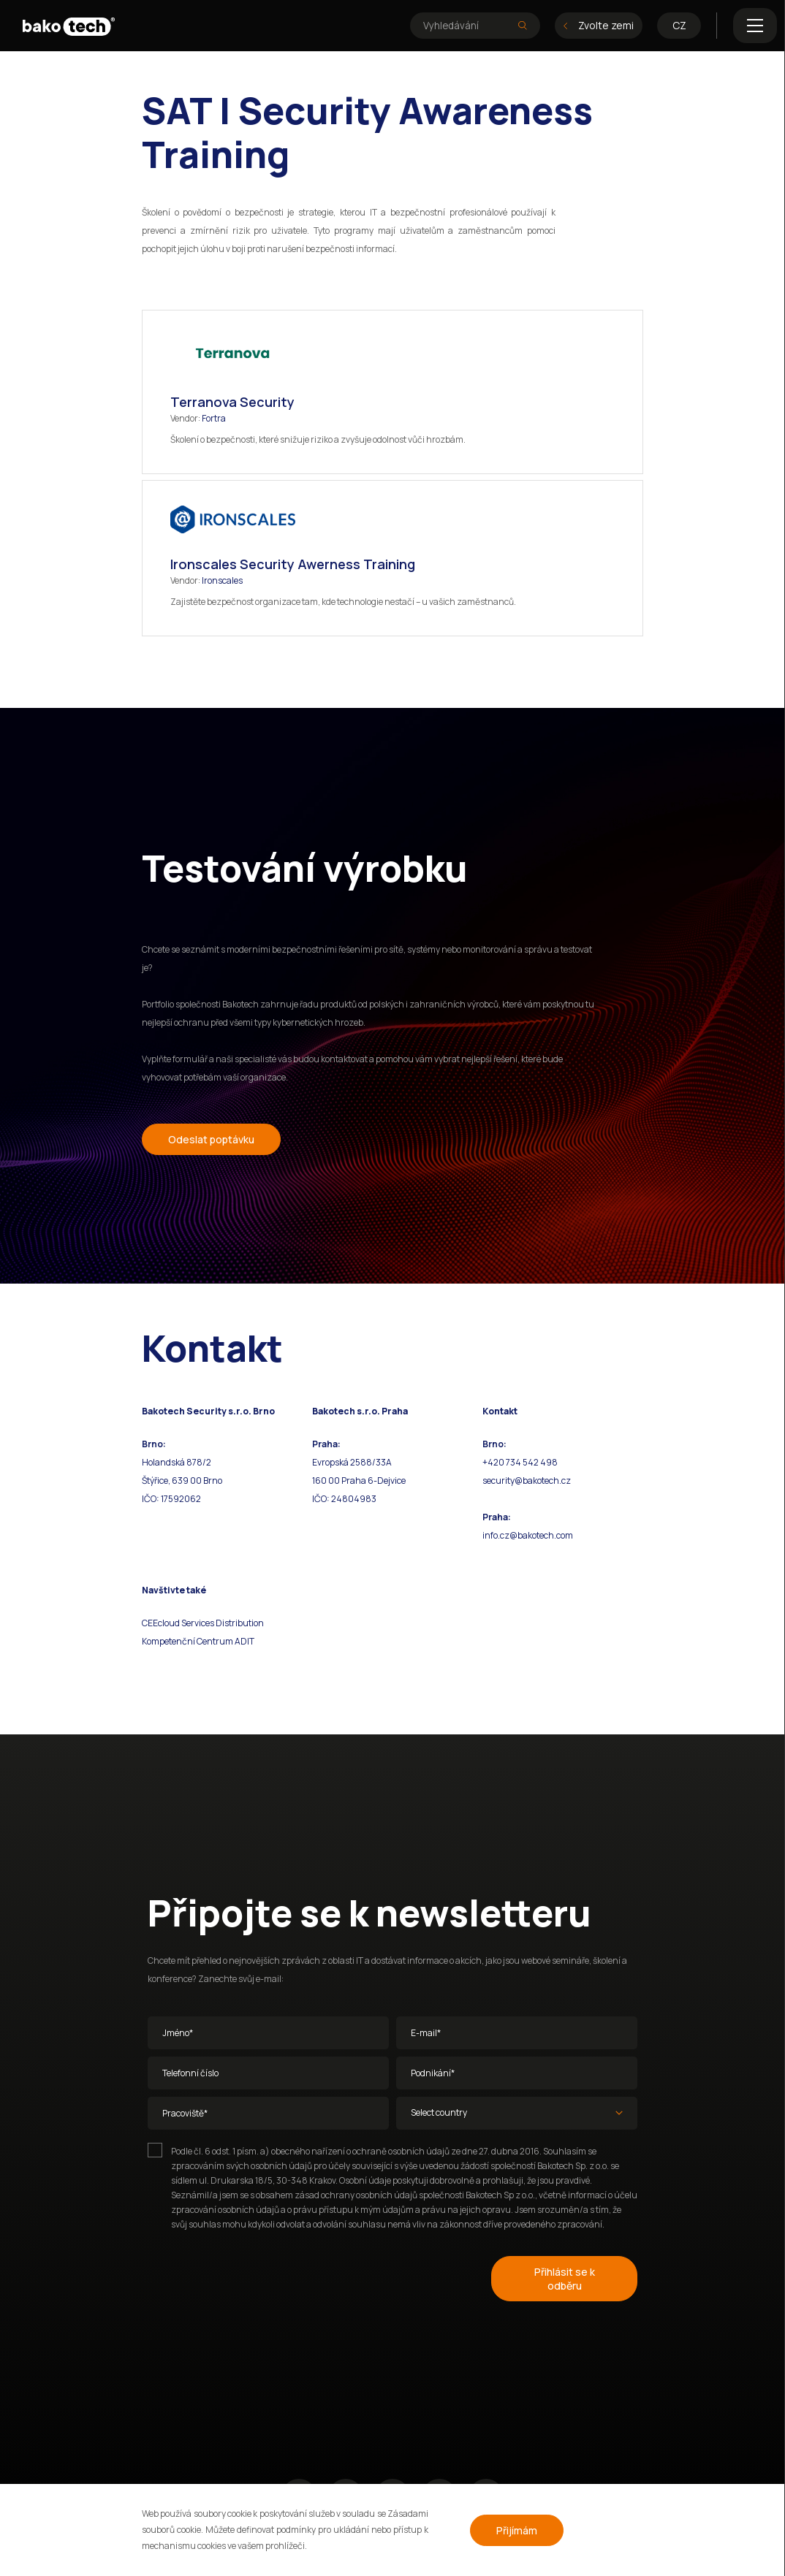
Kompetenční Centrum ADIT (198, 1641)
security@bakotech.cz (526, 1480)
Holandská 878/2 (176, 1462)
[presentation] (259, 2276)
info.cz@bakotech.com (527, 1535)
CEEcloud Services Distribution (203, 1623)
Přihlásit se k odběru (564, 2279)
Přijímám (516, 2530)
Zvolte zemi (599, 25)
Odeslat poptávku (211, 1139)
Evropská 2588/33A (352, 1462)
